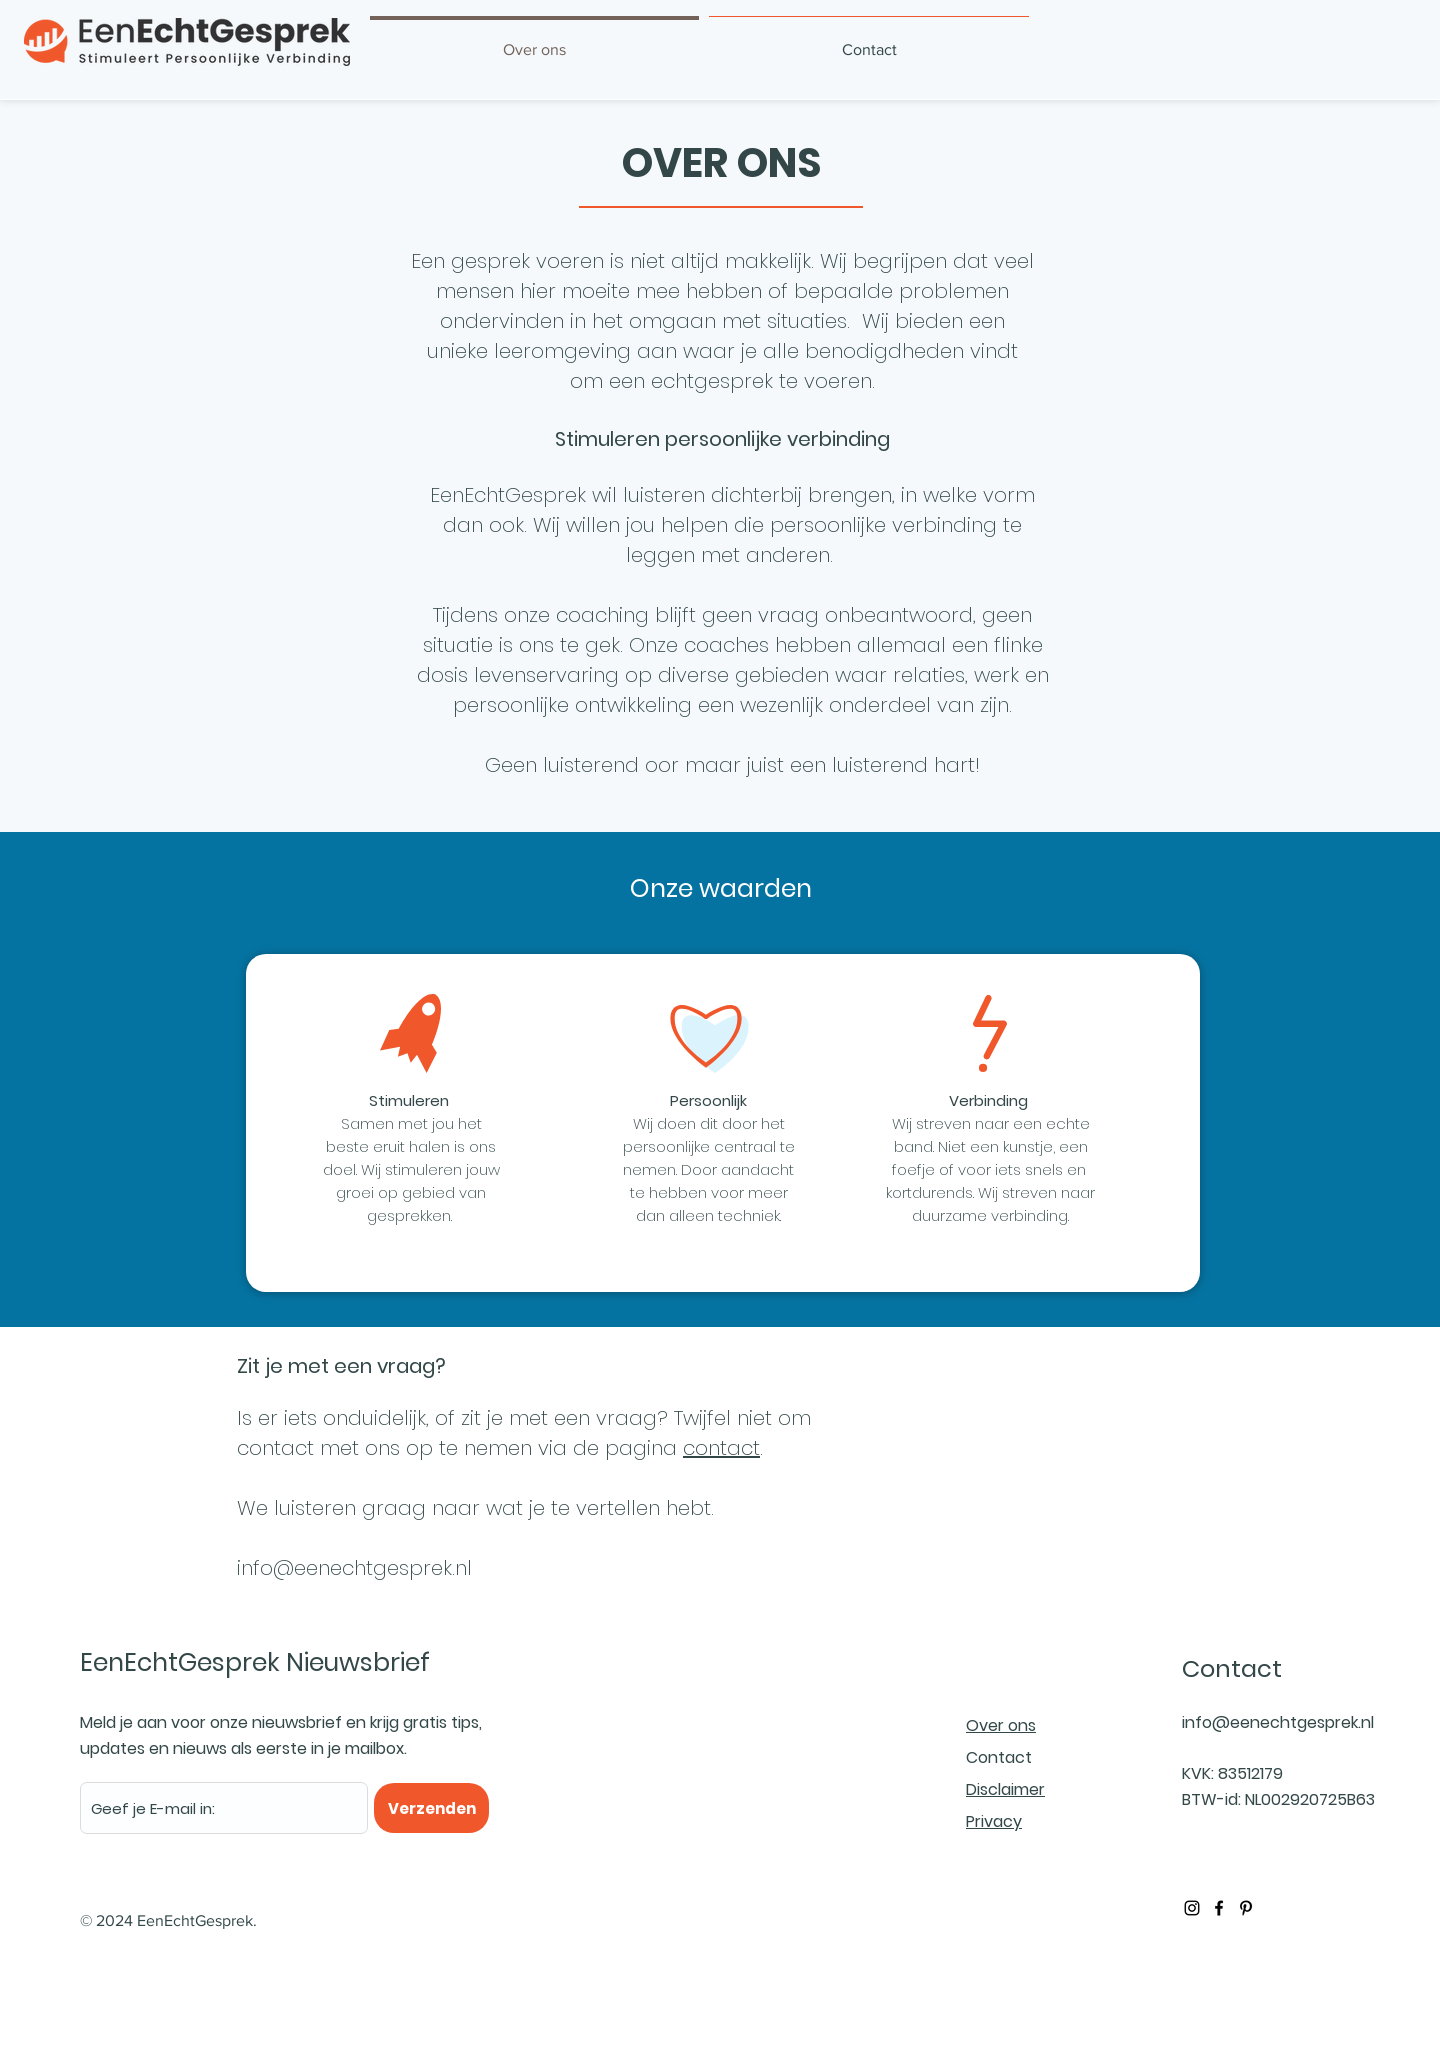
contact (721, 1448)
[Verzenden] (431, 1808)
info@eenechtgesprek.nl (354, 1568)
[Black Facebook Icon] (1219, 1908)
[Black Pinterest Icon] (1246, 1908)
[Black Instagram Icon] (1192, 1908)
